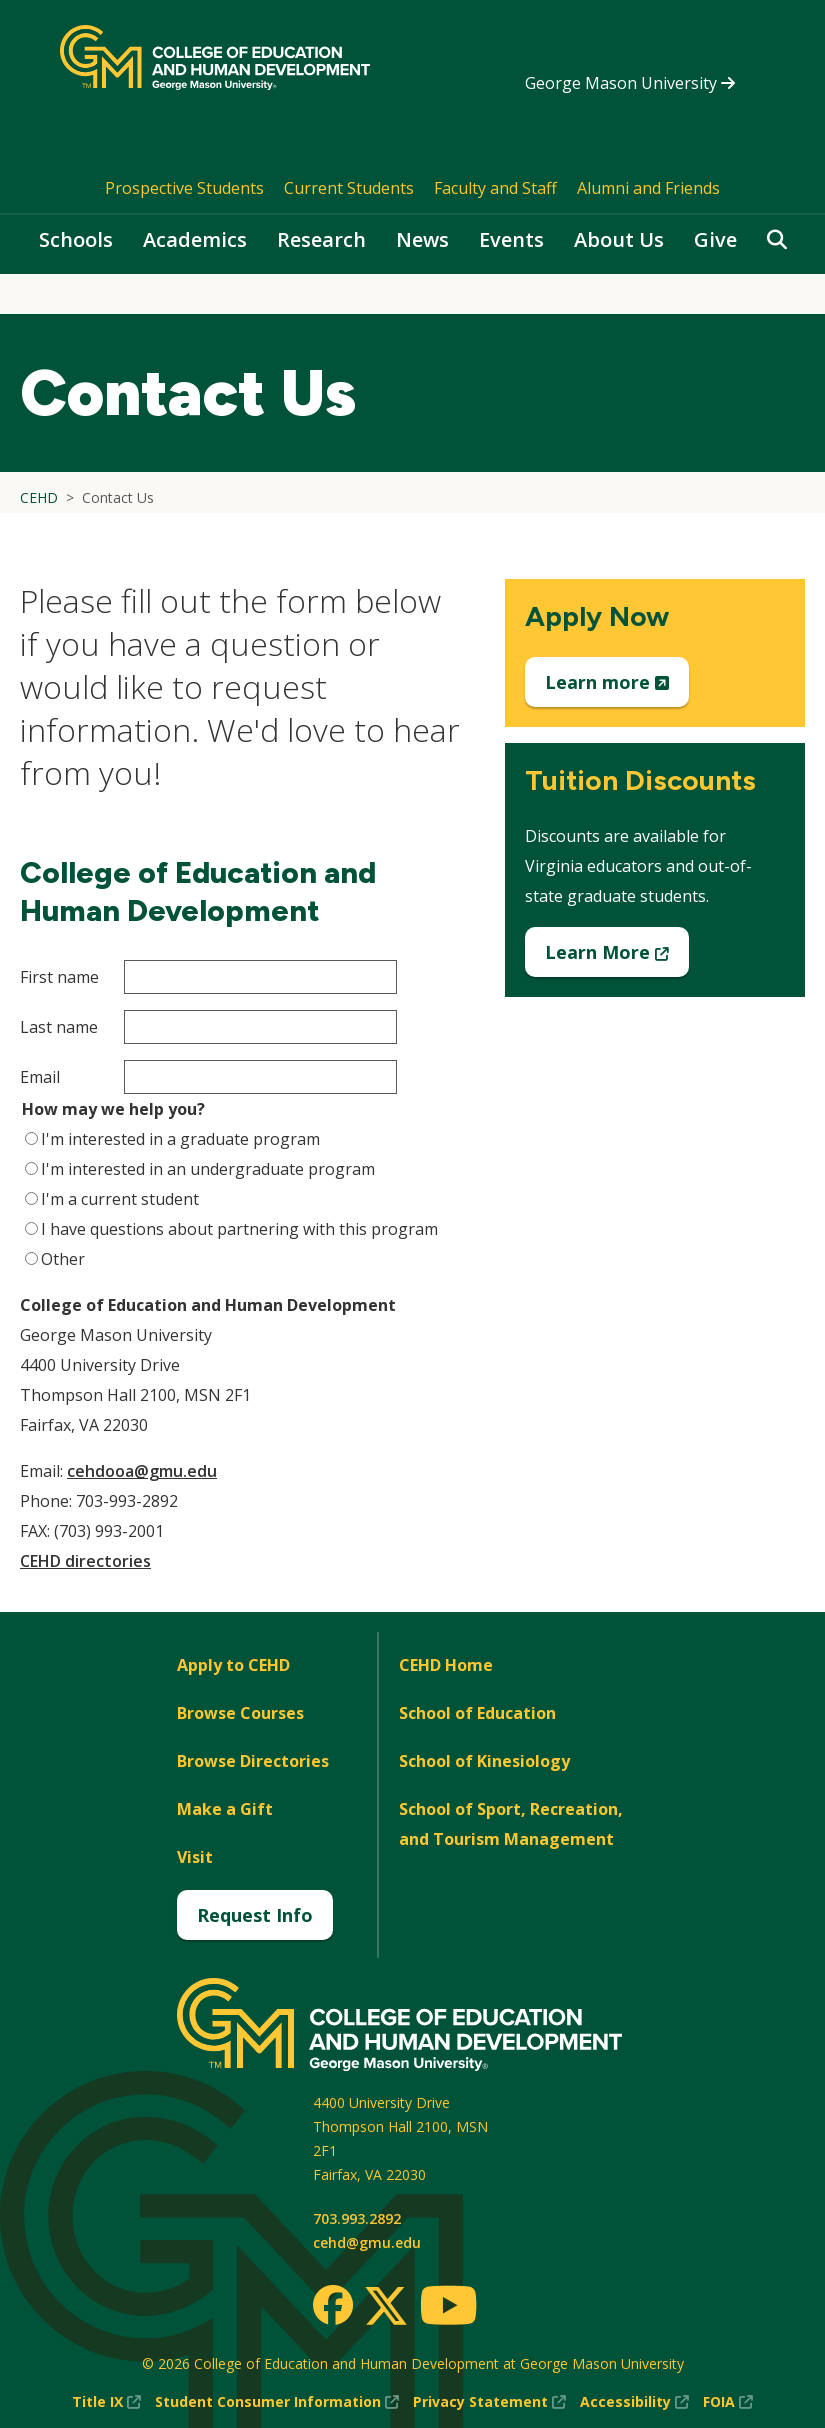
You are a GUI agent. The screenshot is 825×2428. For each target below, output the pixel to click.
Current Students (349, 188)
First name (59, 977)
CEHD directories (85, 1561)
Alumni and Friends (648, 188)
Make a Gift (225, 1809)
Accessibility (634, 2402)
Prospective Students (184, 188)
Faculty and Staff (495, 188)
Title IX (106, 2402)
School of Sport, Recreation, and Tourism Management (511, 1824)
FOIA (728, 2402)
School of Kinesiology (484, 1761)
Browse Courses (240, 1713)
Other (63, 1259)
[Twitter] (386, 2307)
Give (715, 239)
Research (321, 239)
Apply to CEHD (233, 1665)
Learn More (617, 958)
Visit (195, 1857)
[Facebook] (333, 2305)
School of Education (477, 1713)
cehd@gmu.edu (367, 2242)
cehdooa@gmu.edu (142, 1471)
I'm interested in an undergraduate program (208, 1169)
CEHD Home (446, 1665)
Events (511, 239)
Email (40, 1077)
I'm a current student (120, 1199)
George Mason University (630, 83)
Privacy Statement (489, 2402)
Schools (76, 239)
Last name (59, 1027)
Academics (195, 239)
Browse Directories (253, 1761)
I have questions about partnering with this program (239, 1229)
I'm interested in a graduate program (180, 1139)
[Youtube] (448, 2308)
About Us (619, 239)
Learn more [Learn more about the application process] (617, 688)
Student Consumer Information (277, 2402)
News (422, 239)
